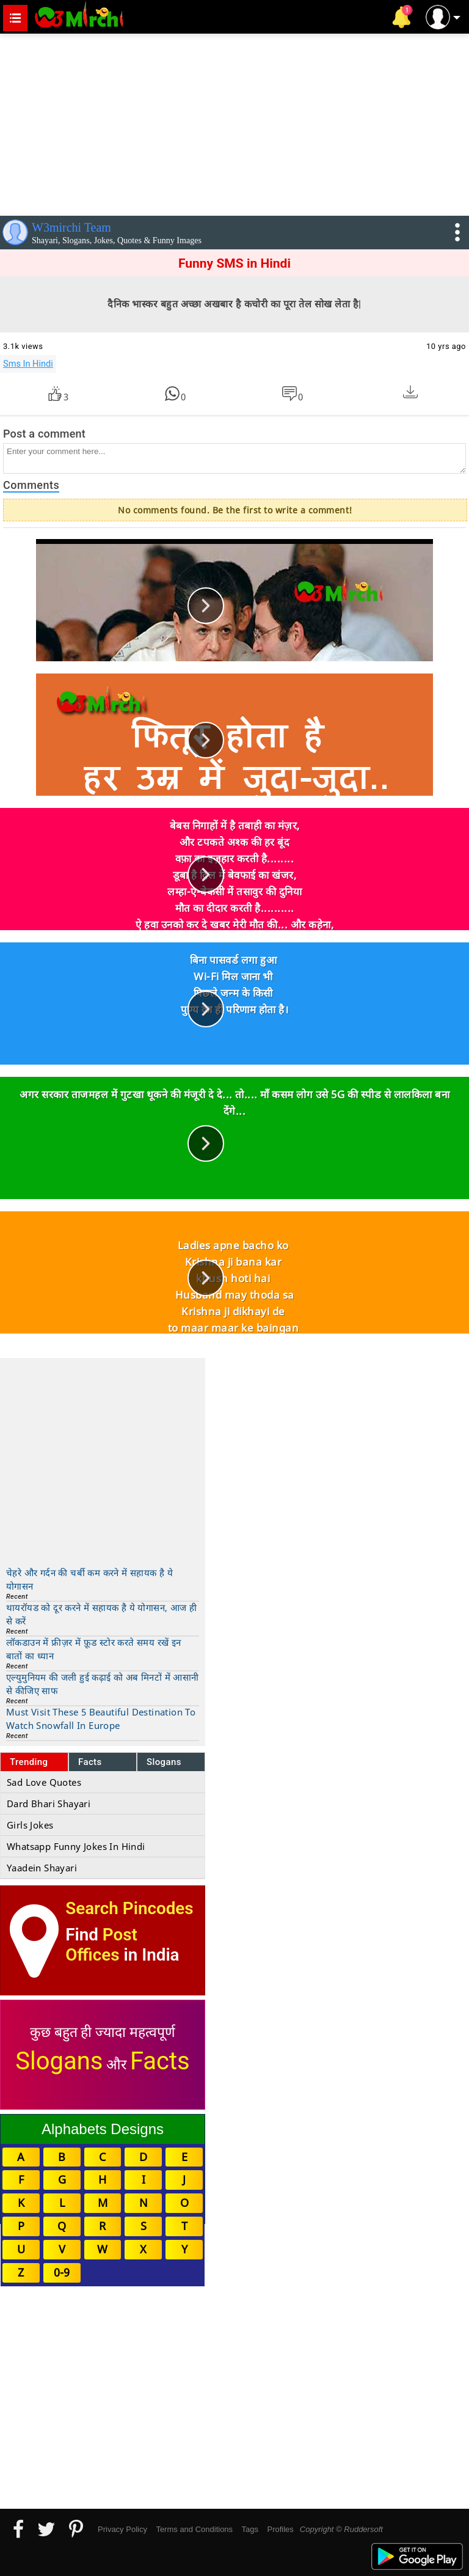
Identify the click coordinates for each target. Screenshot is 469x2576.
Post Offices (101, 1945)
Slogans (164, 1761)
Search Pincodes (129, 1908)
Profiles (280, 2529)
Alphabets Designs (103, 2129)
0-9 (62, 2272)
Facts (90, 1761)
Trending (29, 1761)
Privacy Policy (122, 2529)
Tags (250, 2529)
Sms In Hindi (28, 363)
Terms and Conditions (194, 2529)
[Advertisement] (234, 122)
